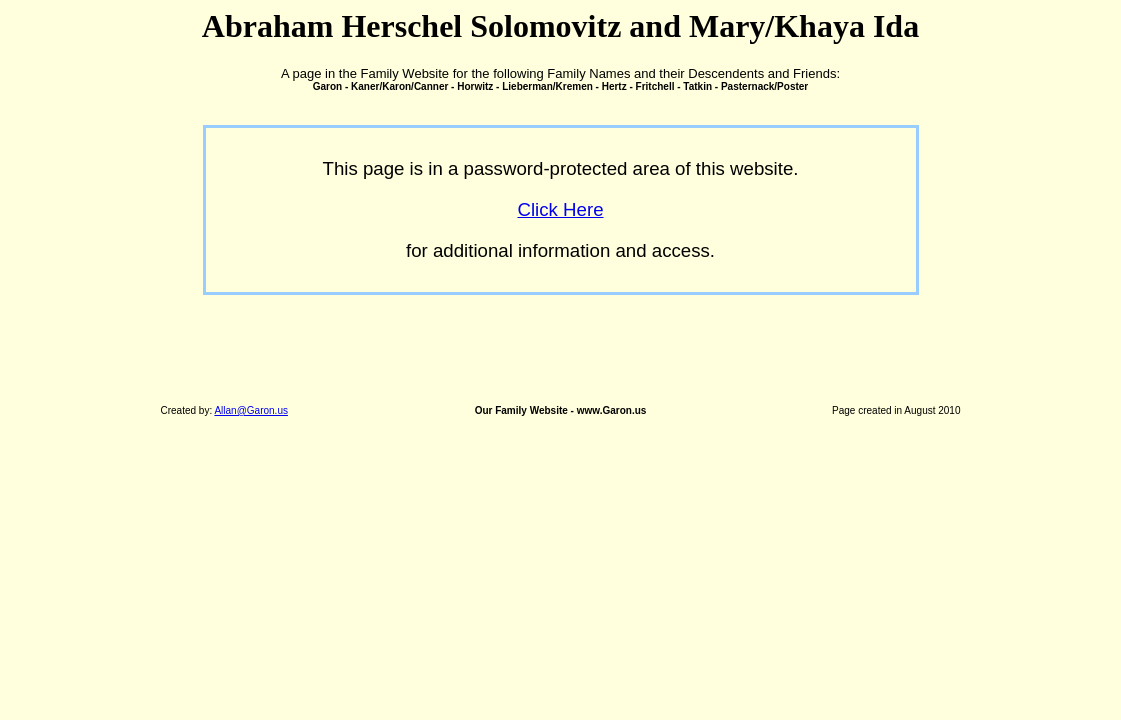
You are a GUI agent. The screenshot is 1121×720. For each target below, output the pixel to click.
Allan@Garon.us (251, 410)
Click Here (560, 209)
